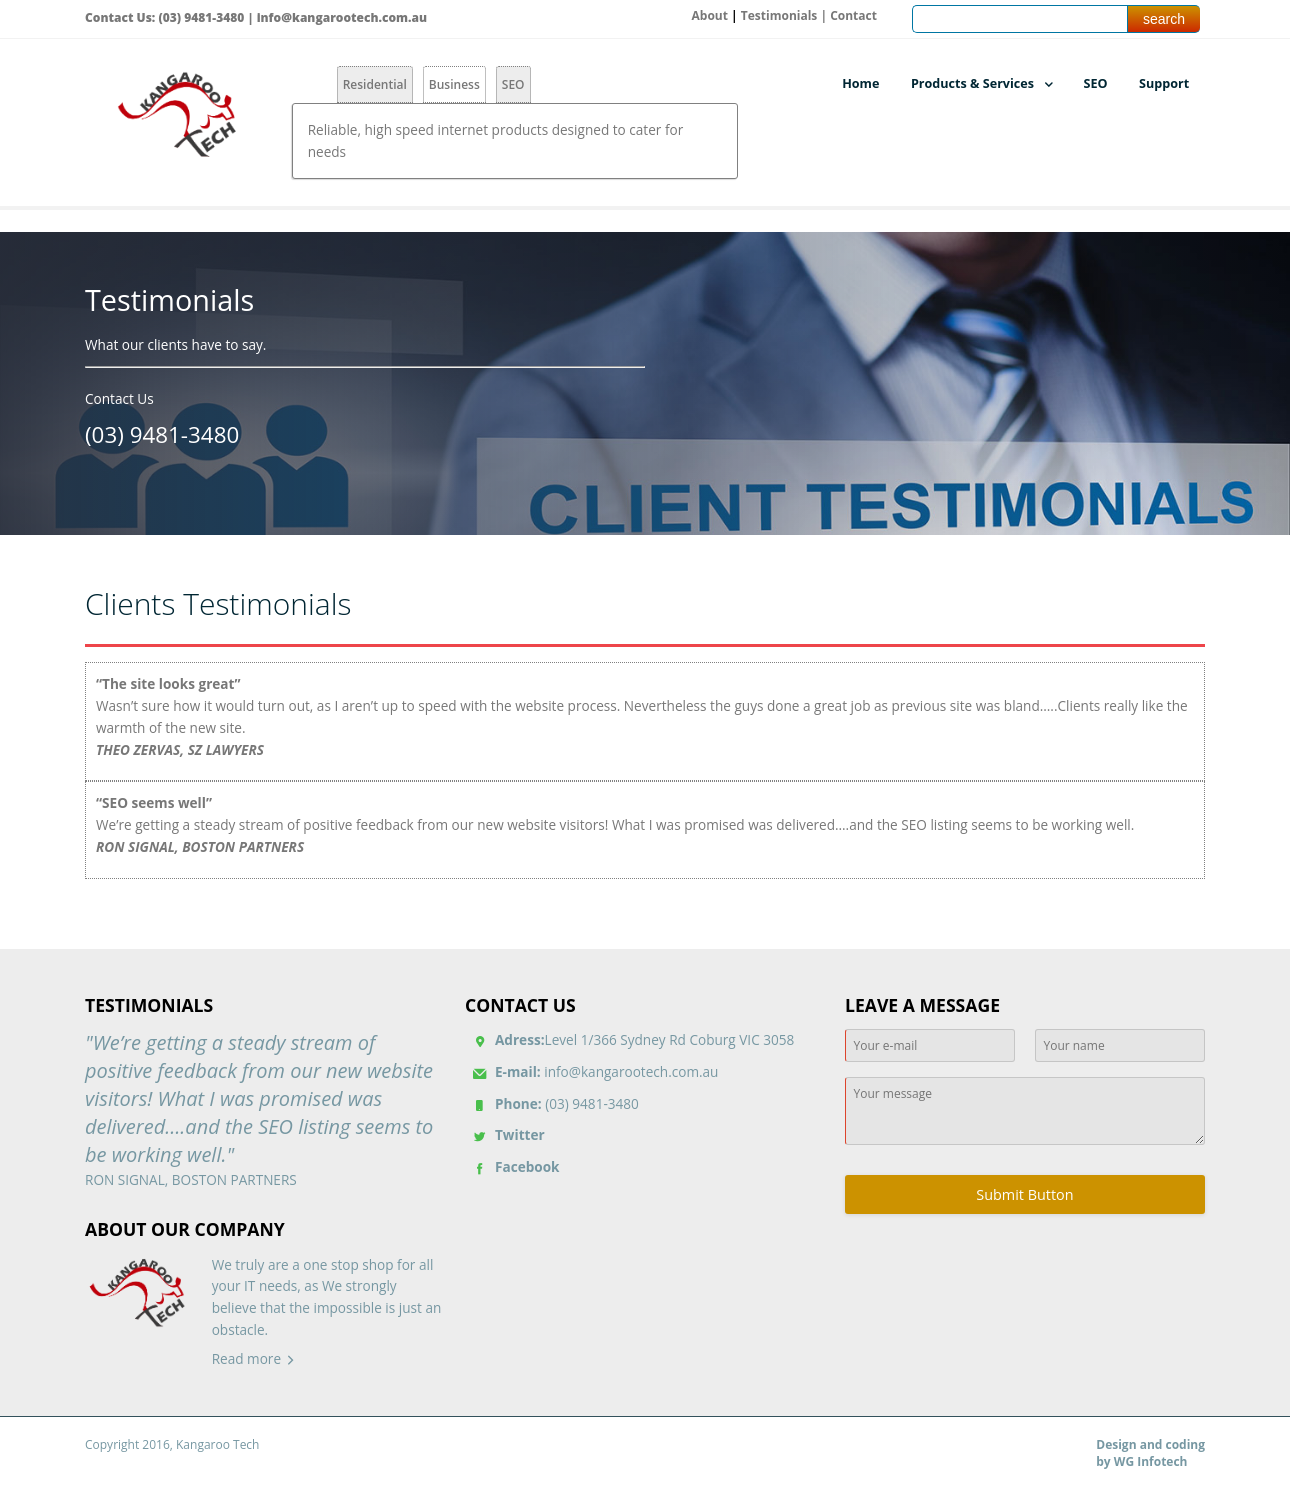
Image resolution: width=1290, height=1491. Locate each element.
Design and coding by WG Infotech (1150, 1453)
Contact (853, 15)
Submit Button (1024, 1194)
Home (860, 83)
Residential (375, 84)
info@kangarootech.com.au (342, 17)
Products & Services (972, 83)
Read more (246, 1358)
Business (454, 84)
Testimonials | (785, 15)
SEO (513, 84)
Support (1164, 83)
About (710, 15)
